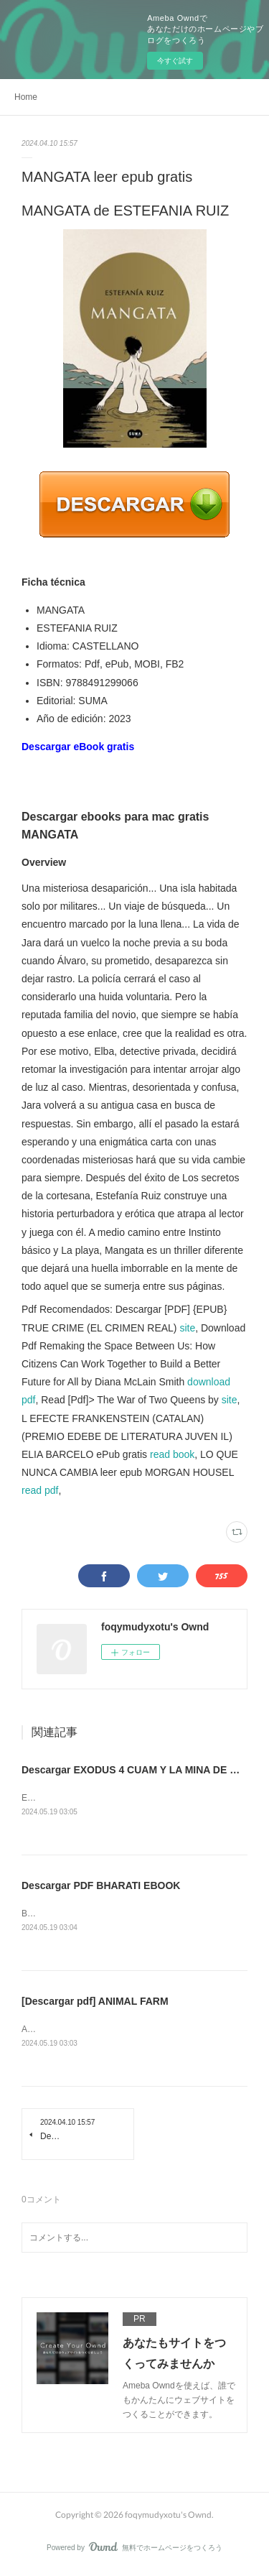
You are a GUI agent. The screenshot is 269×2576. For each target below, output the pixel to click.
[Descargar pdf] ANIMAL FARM (95, 2003)
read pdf (40, 1490)
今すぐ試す (175, 61)
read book (172, 1454)
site (187, 1328)
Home (25, 97)
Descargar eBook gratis (78, 746)
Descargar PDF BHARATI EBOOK (101, 1887)
